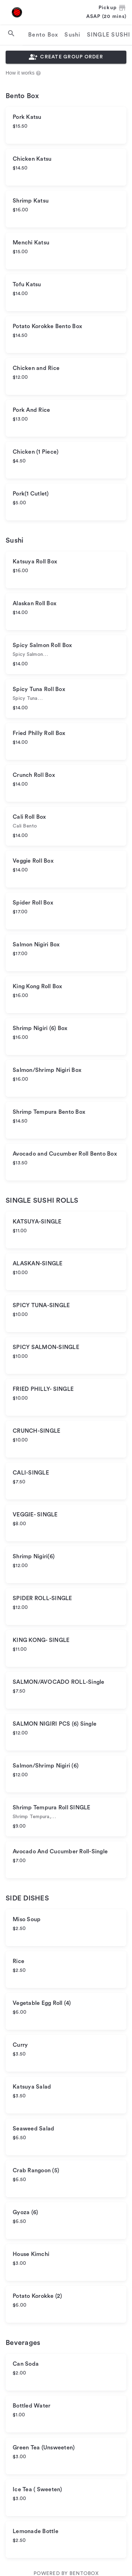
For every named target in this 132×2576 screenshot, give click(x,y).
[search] (11, 33)
